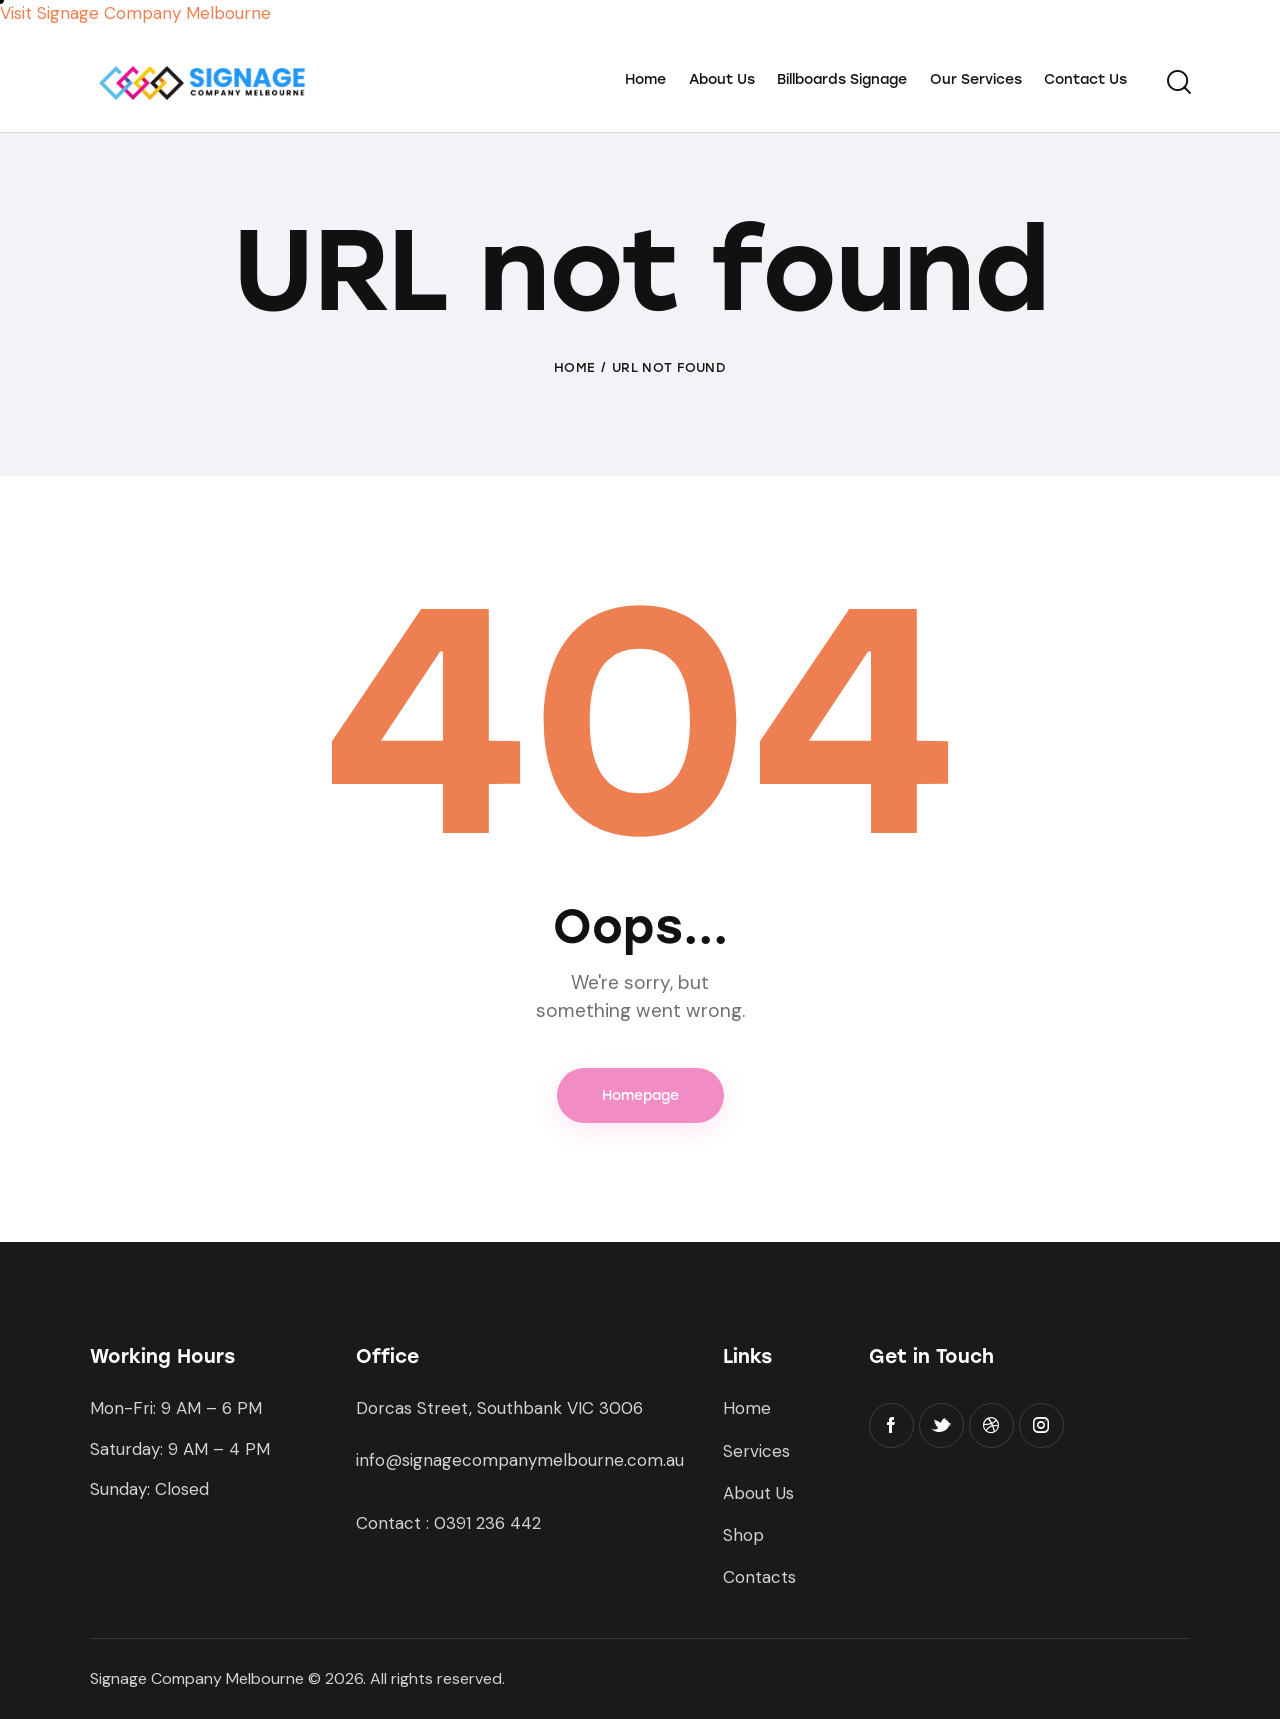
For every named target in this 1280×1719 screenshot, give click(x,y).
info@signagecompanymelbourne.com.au (520, 1460)
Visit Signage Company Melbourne (135, 13)
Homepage (640, 1095)
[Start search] (1177, 83)
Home (574, 367)
